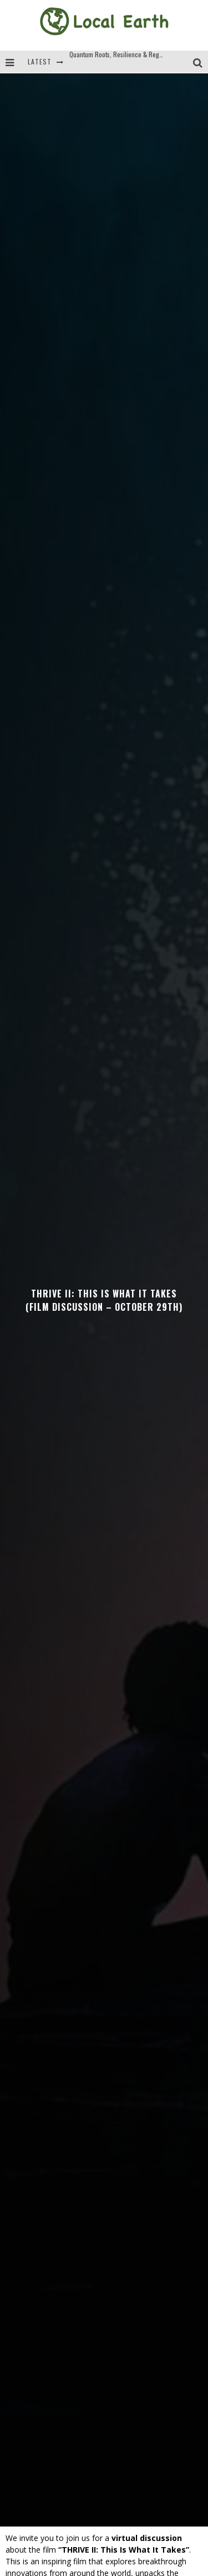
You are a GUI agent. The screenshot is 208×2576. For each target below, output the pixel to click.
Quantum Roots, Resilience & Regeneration (127, 69)
